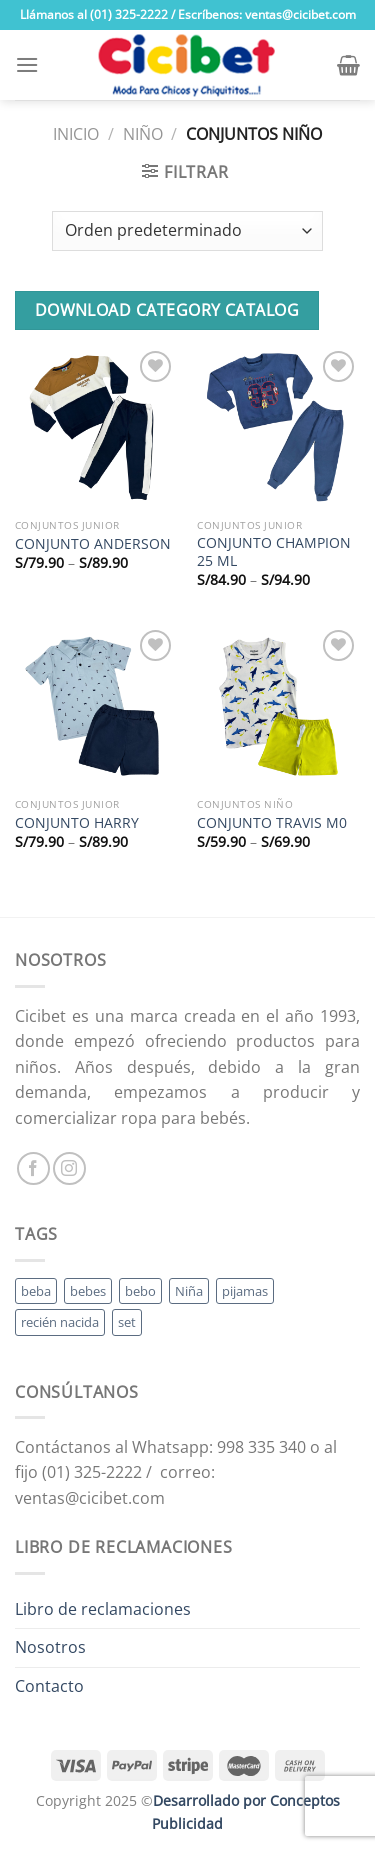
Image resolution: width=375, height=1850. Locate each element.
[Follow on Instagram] (69, 1168)
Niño (143, 134)
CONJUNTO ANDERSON (93, 544)
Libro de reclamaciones (103, 1609)
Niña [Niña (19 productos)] (189, 1291)
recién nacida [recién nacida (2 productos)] (60, 1322)
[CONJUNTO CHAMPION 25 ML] (278, 427)
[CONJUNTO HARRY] (96, 706)
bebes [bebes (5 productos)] (88, 1291)
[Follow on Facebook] (33, 1168)
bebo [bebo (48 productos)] (140, 1291)
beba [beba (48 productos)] (36, 1291)
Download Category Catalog (167, 310)
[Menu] (27, 64)
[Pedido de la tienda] (187, 231)
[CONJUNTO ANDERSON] (96, 427)
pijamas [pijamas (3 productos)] (245, 1291)
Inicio (76, 134)
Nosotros (50, 1647)
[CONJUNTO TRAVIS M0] (278, 706)
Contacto (49, 1686)
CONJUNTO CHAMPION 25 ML (274, 551)
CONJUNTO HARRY (77, 823)
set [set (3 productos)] (127, 1322)
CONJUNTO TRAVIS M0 (272, 823)
